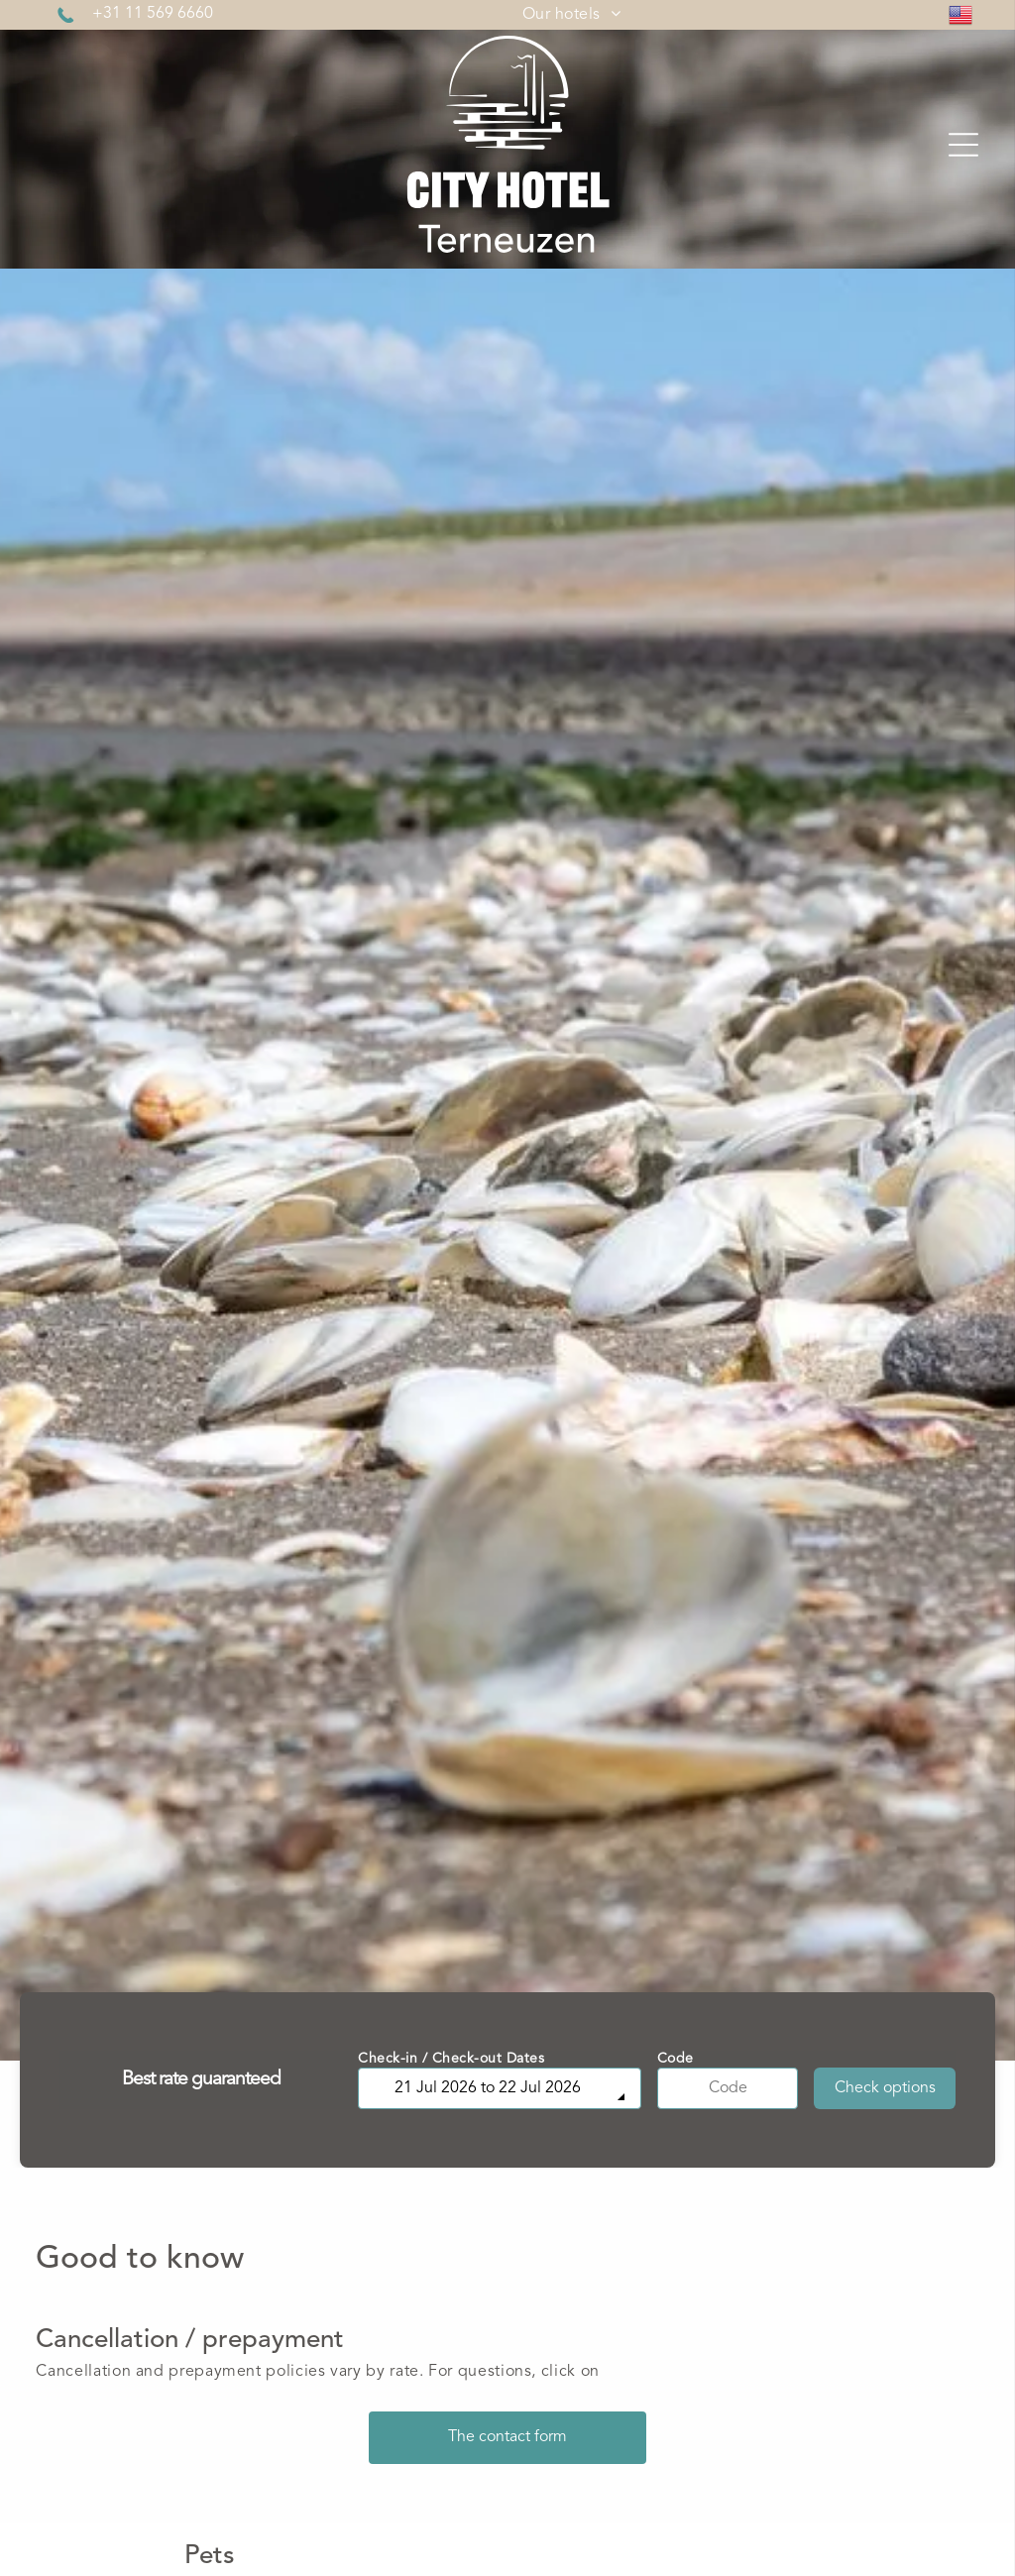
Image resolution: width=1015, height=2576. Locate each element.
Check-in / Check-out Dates (451, 2059)
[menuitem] (571, 15)
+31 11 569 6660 (152, 14)
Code (675, 2059)
